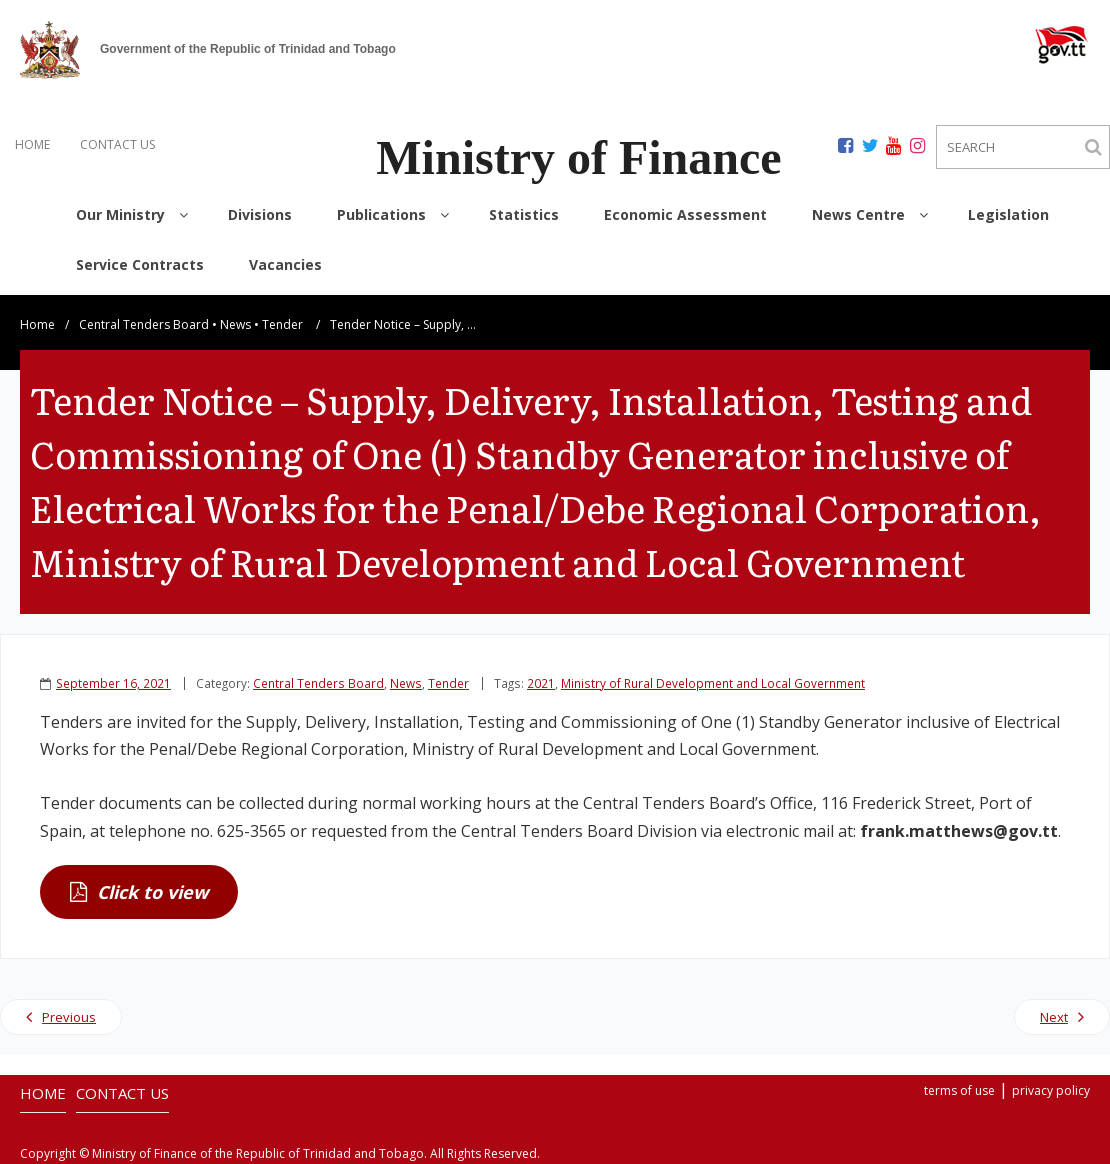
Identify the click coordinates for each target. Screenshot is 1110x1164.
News (235, 324)
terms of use (959, 1090)
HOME (32, 144)
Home (37, 324)
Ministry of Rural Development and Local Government (713, 683)
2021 (541, 683)
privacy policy (1051, 1090)
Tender (282, 324)
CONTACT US (117, 144)
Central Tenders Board (144, 324)
